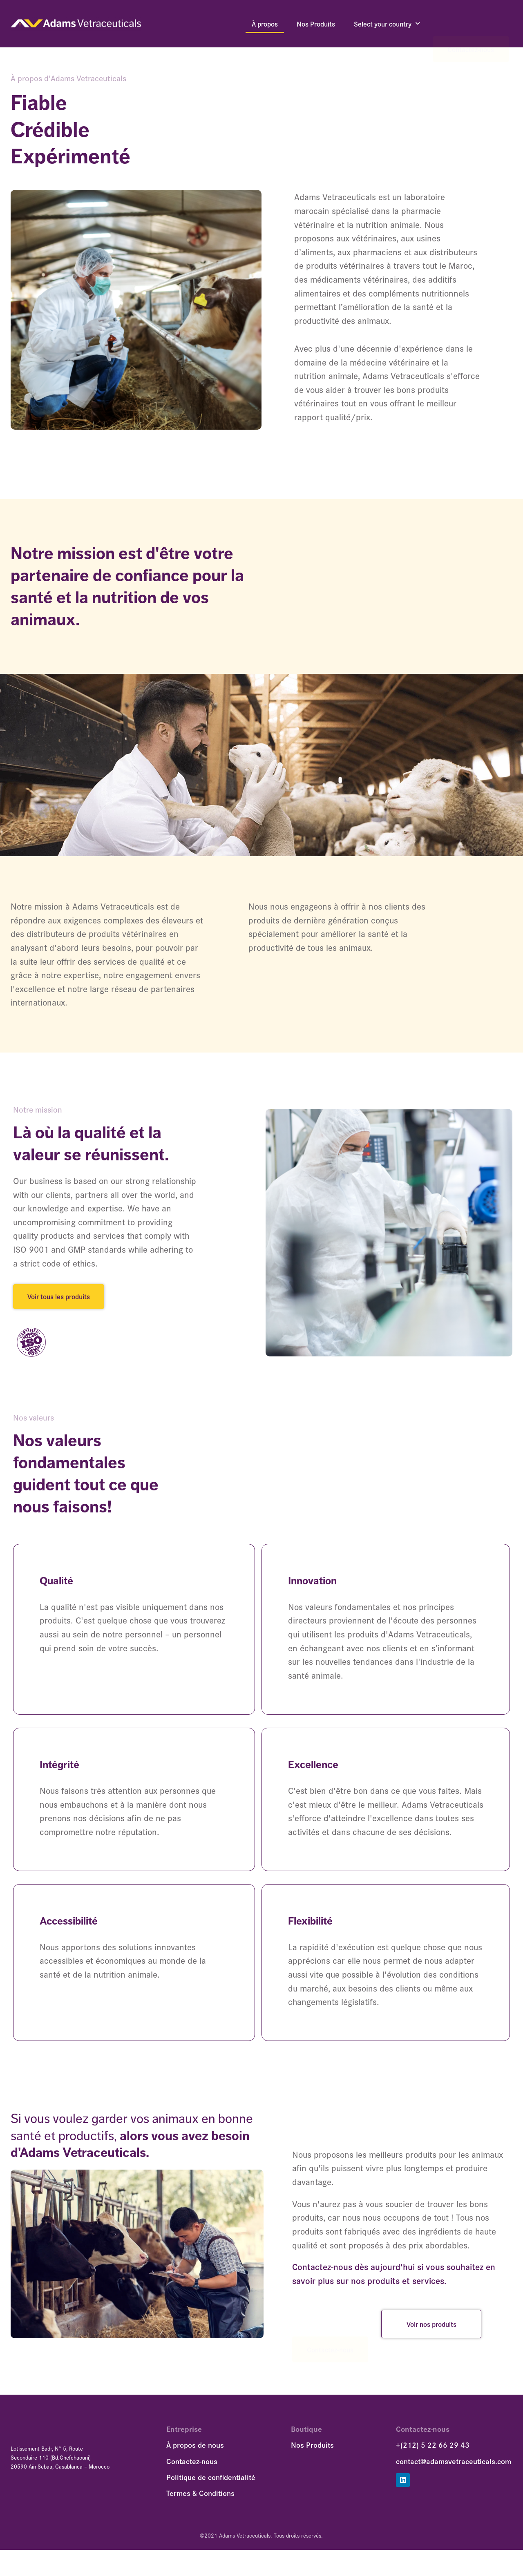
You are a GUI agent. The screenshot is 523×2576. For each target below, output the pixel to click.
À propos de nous (195, 2455)
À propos (265, 24)
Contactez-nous (470, 24)
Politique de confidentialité (210, 2487)
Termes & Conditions (200, 2503)
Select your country (387, 23)
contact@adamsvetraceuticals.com (453, 2471)
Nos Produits (316, 24)
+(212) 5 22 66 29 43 (432, 2455)
